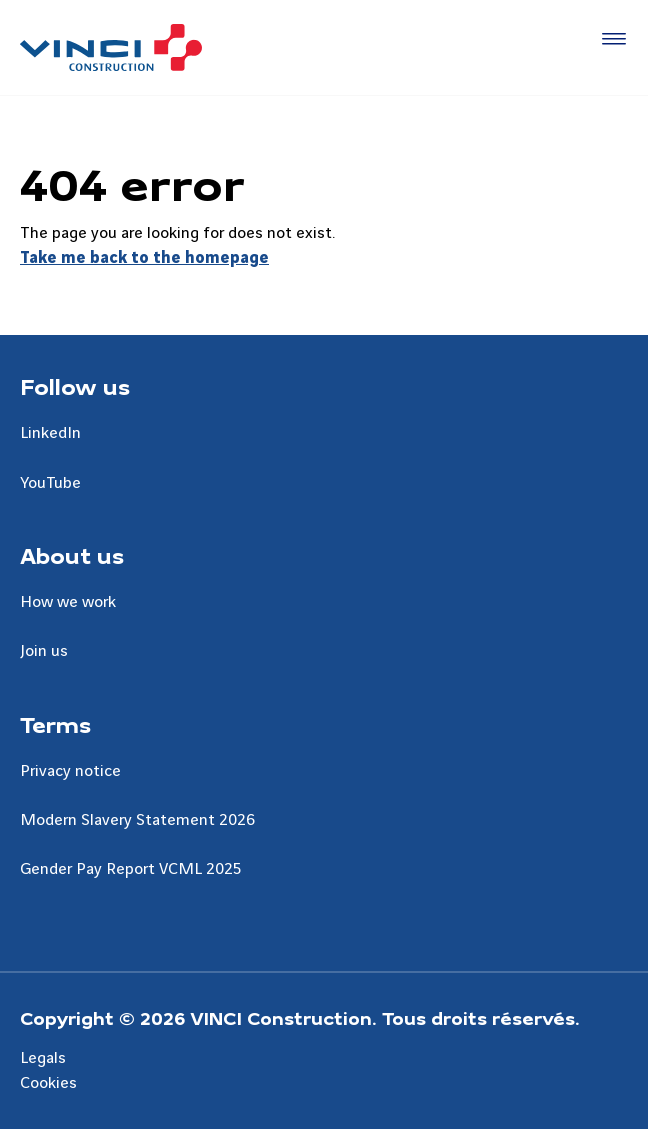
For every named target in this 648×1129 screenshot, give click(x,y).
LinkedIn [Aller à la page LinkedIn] (50, 433)
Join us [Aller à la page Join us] (44, 651)
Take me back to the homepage (144, 258)
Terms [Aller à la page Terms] (55, 724)
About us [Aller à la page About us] (72, 555)
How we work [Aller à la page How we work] (68, 602)
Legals (43, 1058)
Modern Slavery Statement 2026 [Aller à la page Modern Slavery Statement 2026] (137, 820)
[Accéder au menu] (610, 40)
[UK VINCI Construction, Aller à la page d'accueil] (111, 47)
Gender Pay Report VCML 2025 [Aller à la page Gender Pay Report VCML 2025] (131, 869)
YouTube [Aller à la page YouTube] (50, 483)
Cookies (48, 1083)
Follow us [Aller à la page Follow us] (75, 386)
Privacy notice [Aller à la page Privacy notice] (70, 771)
